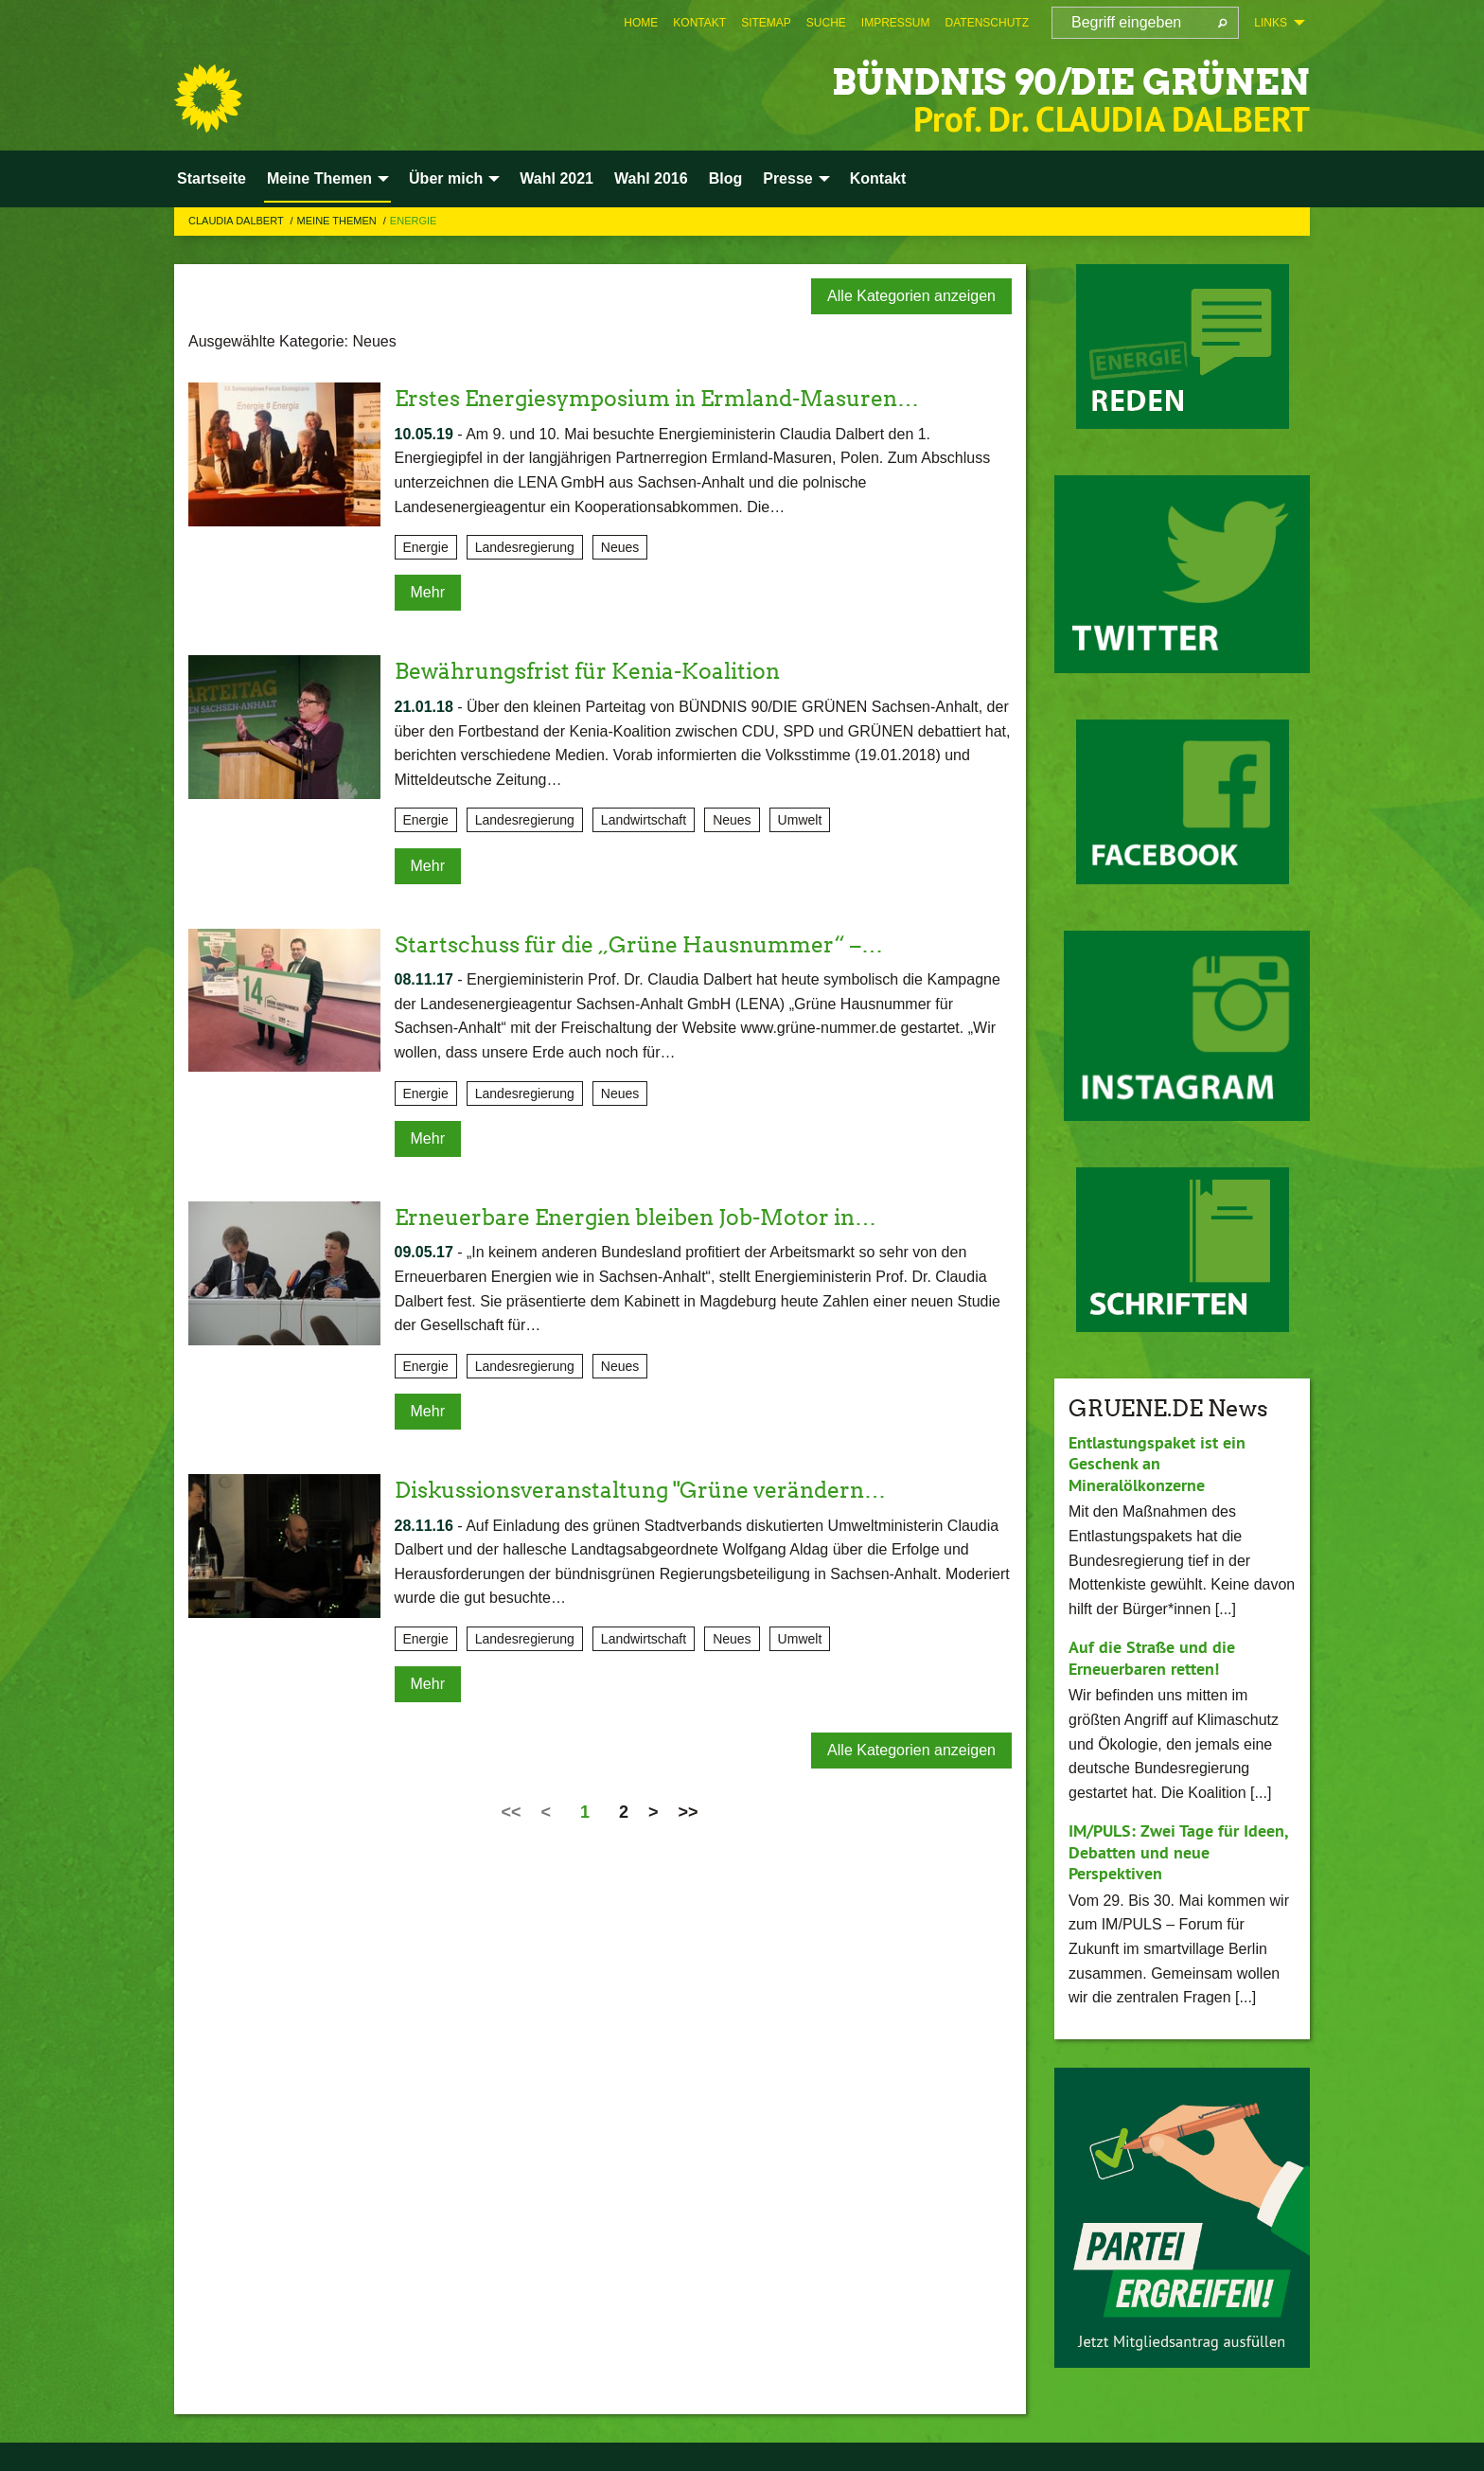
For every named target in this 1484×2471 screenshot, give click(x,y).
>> (688, 1812)
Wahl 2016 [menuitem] (651, 178)
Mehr (428, 592)
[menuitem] (641, 22)
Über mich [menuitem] (446, 178)
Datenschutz (987, 22)
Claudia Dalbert (237, 220)
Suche (826, 22)
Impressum (895, 22)
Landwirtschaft (643, 819)
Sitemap (766, 22)
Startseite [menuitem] (211, 178)
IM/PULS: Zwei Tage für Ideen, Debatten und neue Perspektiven (1178, 1852)
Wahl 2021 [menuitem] (556, 178)
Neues (620, 547)
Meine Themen (338, 220)
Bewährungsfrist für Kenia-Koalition (597, 670)
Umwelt (800, 819)
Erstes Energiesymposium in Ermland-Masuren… (672, 398)
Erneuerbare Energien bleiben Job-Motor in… (648, 1217)
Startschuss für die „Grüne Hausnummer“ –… (650, 944)
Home (641, 22)
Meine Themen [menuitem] (319, 178)
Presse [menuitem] (788, 178)
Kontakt (699, 22)
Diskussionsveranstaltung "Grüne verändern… (654, 1489)
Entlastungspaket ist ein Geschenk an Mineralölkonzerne (1157, 1463)
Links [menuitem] (1270, 22)
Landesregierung (524, 547)
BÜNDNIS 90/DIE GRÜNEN (1034, 80)
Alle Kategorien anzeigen (911, 296)
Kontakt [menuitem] (878, 178)
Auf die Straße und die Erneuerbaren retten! (1152, 1658)
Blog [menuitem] (726, 178)
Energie (413, 220)
